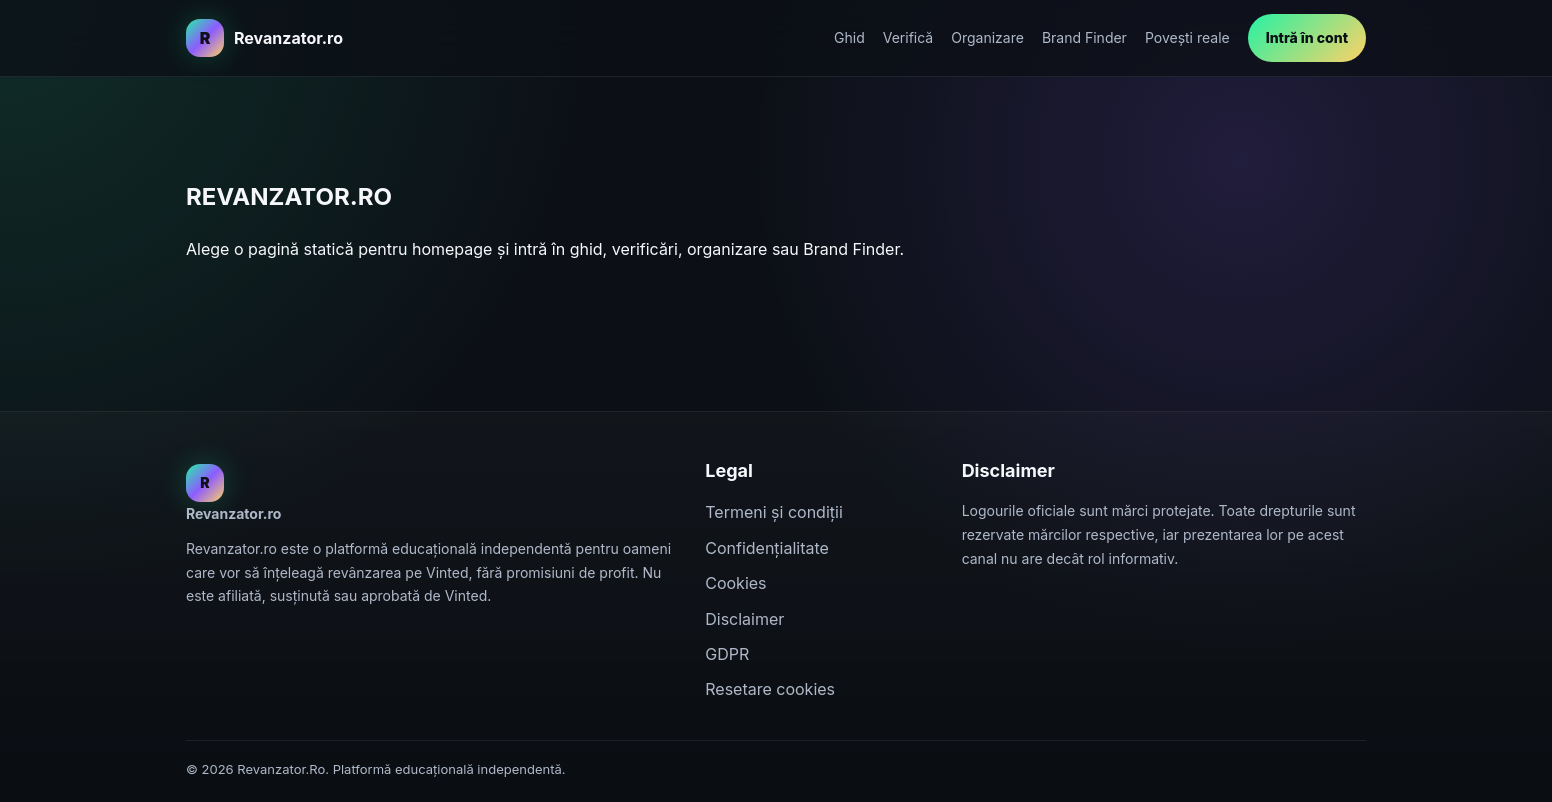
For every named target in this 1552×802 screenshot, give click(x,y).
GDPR (727, 654)
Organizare (987, 37)
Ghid (849, 37)
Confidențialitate (767, 548)
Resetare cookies (770, 689)
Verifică (908, 37)
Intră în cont (1307, 37)
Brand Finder (1084, 37)
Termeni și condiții (774, 512)
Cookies (735, 583)
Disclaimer (744, 619)
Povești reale (1187, 37)
